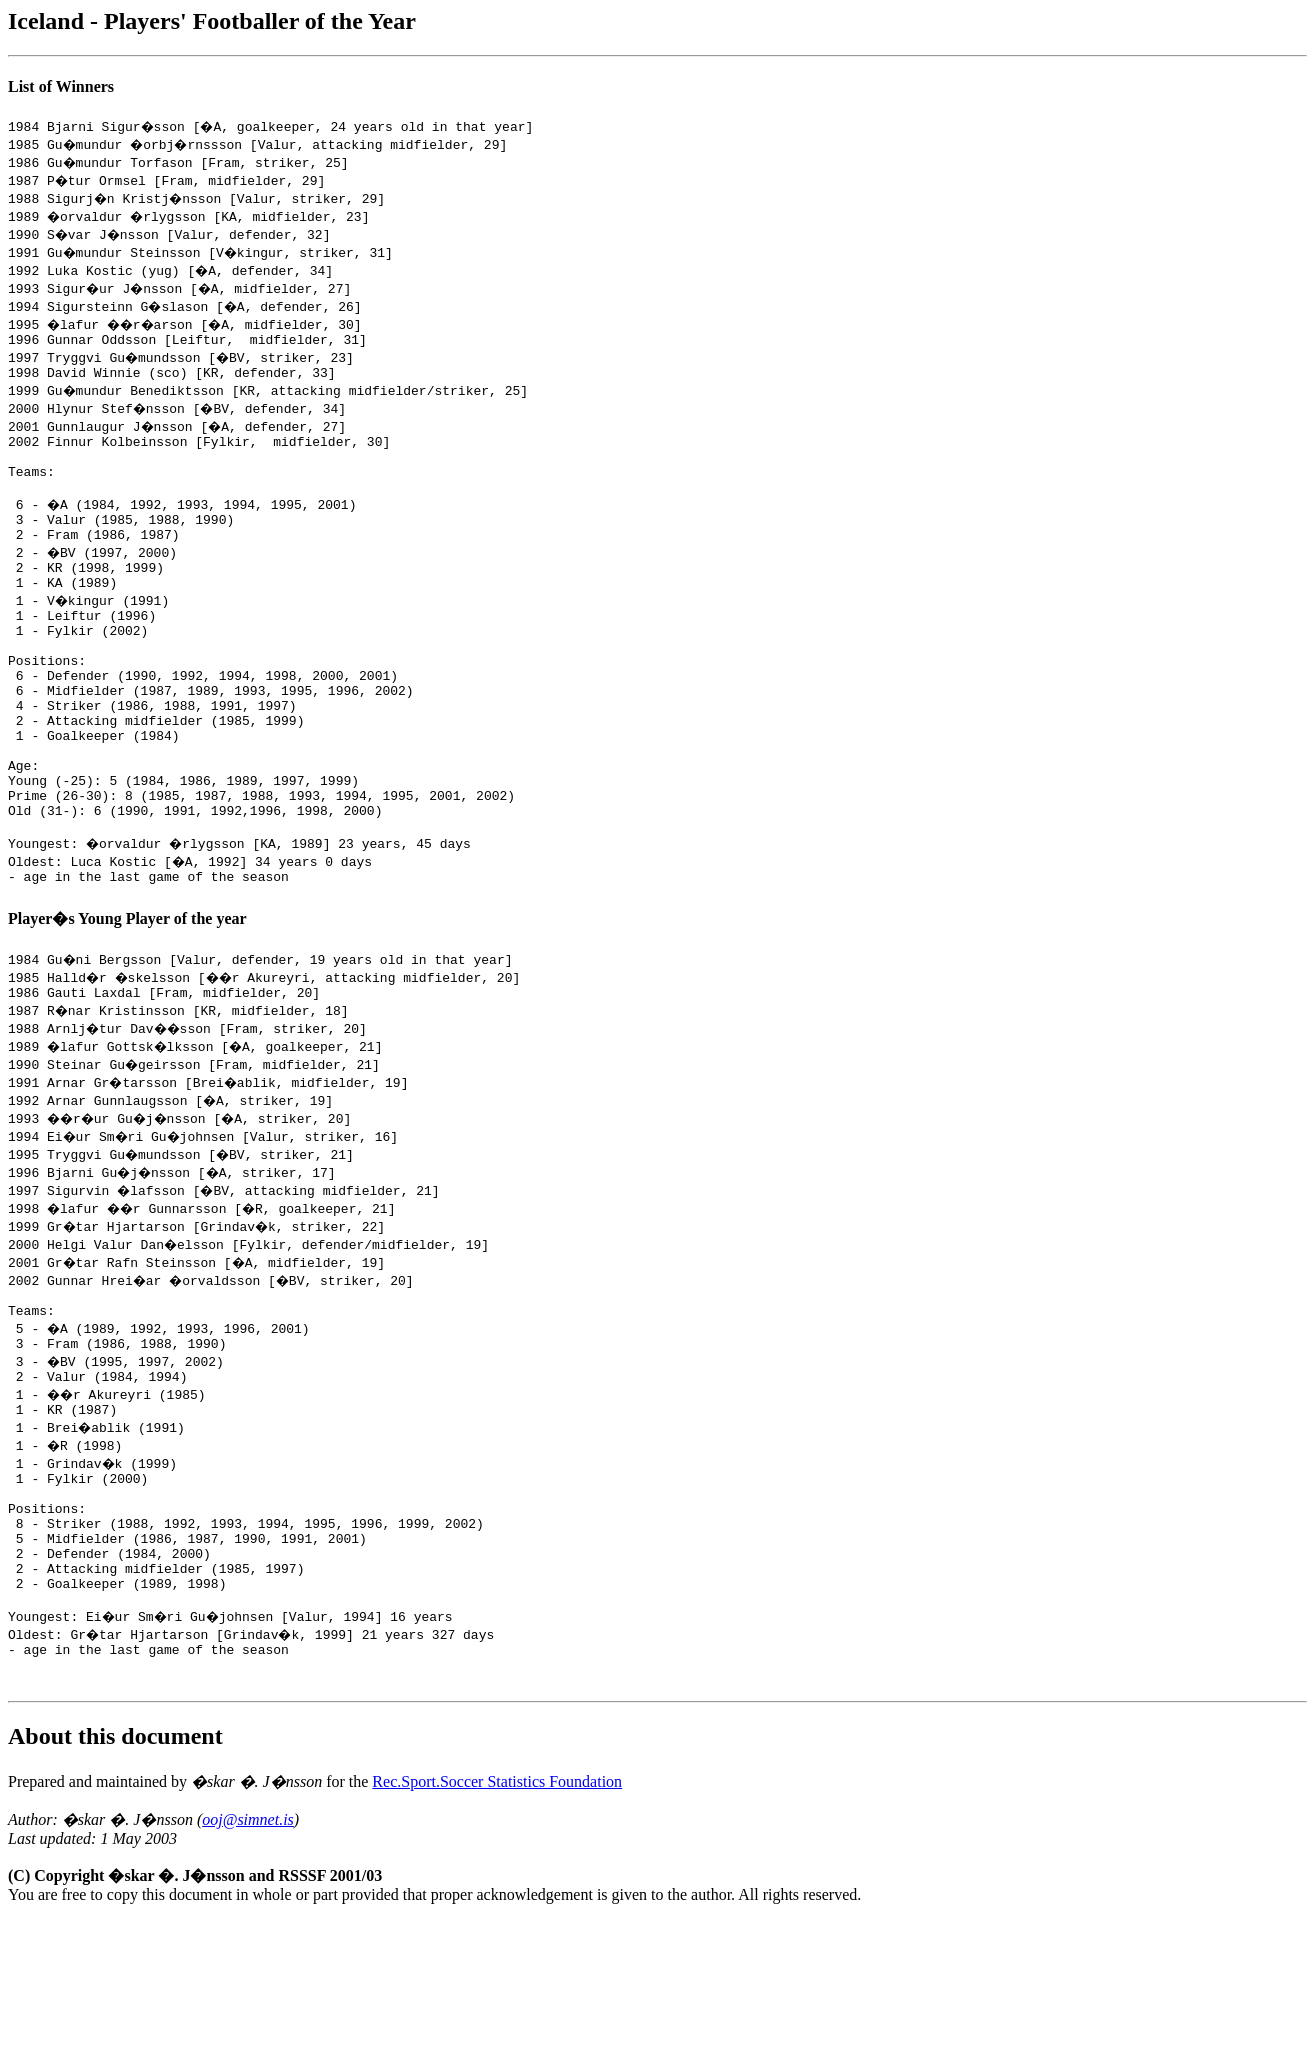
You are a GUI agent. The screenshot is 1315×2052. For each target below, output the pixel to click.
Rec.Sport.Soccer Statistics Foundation (497, 1913)
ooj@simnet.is (248, 1951)
